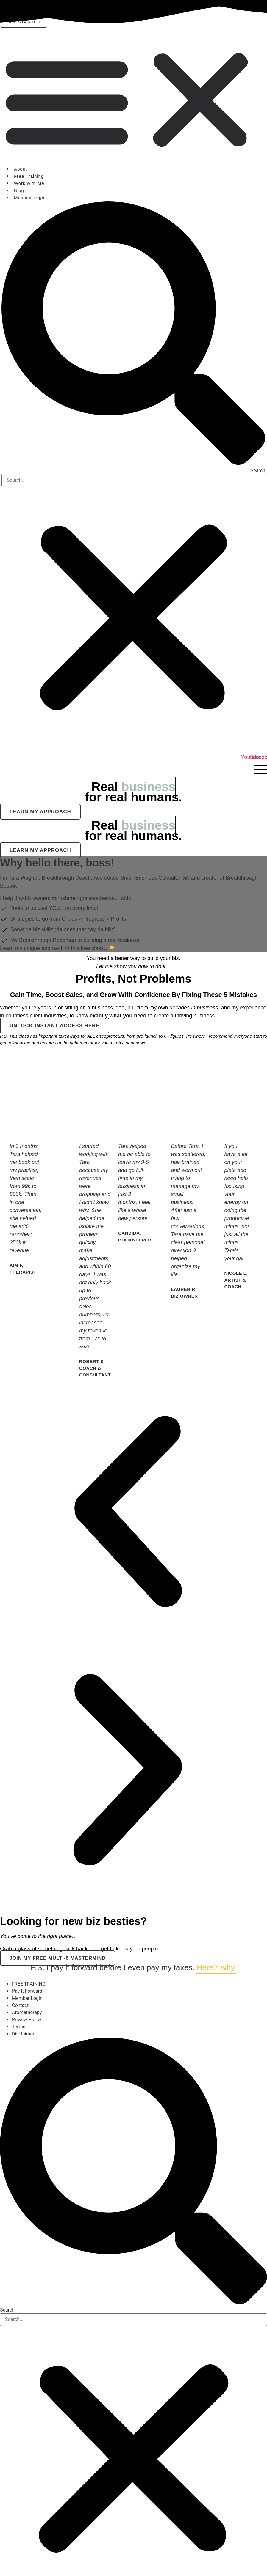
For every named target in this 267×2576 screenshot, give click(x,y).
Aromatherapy (27, 2012)
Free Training (29, 176)
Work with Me (29, 183)
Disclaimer (23, 2034)
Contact (20, 2005)
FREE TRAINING (29, 1984)
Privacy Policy (26, 2019)
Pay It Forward (27, 1991)
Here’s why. (216, 1967)
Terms (18, 2027)
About (20, 168)
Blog (19, 190)
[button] (133, 100)
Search (258, 470)
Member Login (30, 197)
